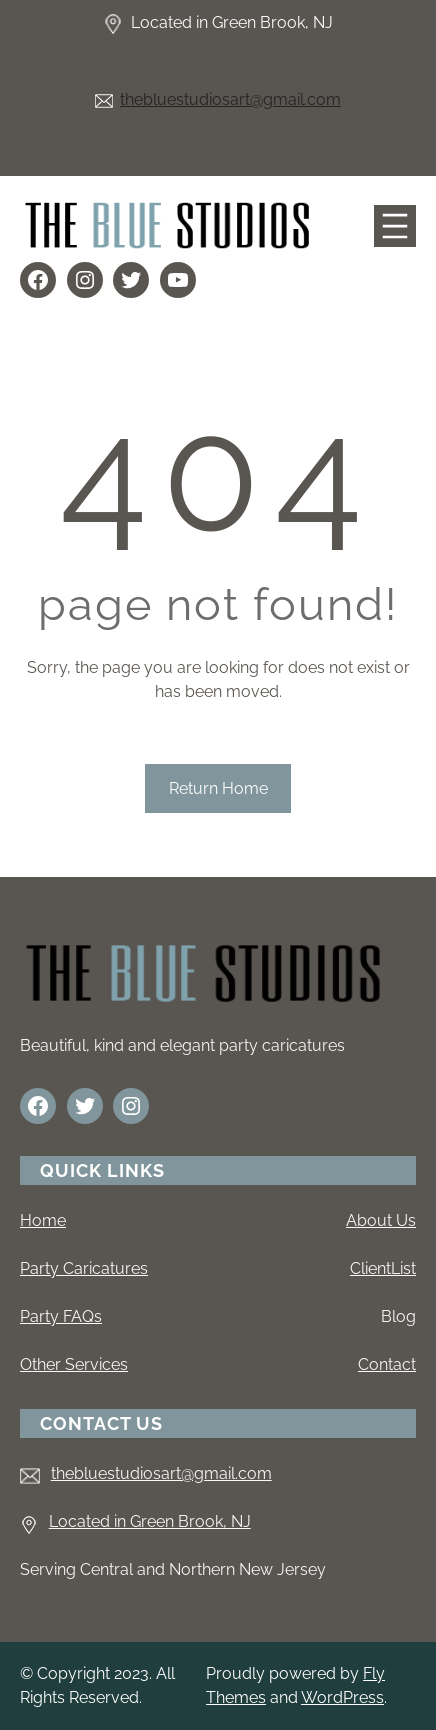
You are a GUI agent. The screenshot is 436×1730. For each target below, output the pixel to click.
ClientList (383, 1268)
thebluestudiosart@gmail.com (230, 99)
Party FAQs (61, 1316)
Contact (387, 1364)
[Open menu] (395, 226)
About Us (381, 1220)
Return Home (218, 788)
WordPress (342, 1697)
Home (43, 1220)
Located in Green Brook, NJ (150, 1521)
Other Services (74, 1364)
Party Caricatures (84, 1268)
